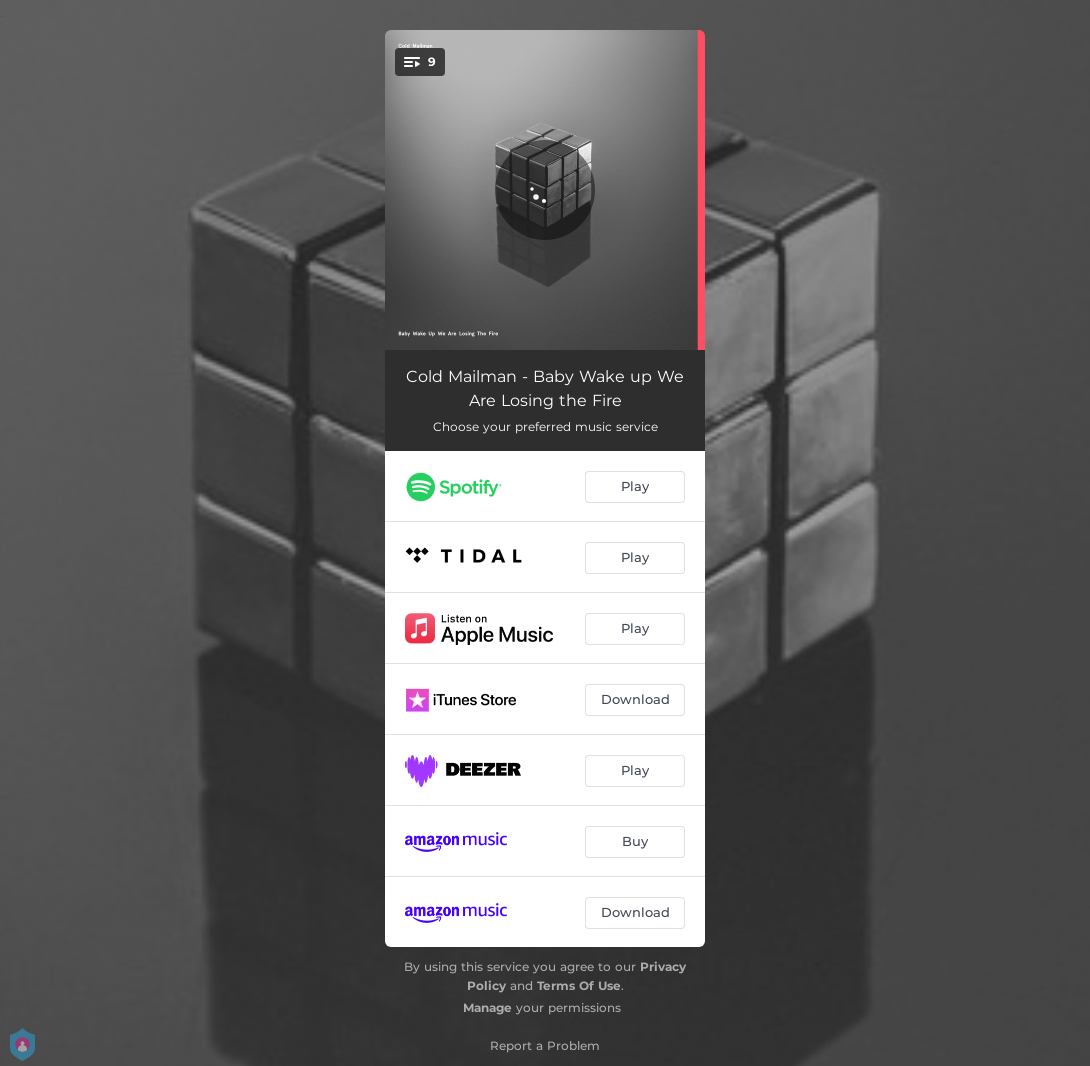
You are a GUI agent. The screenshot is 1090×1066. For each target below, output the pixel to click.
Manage (487, 1007)
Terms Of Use (579, 985)
